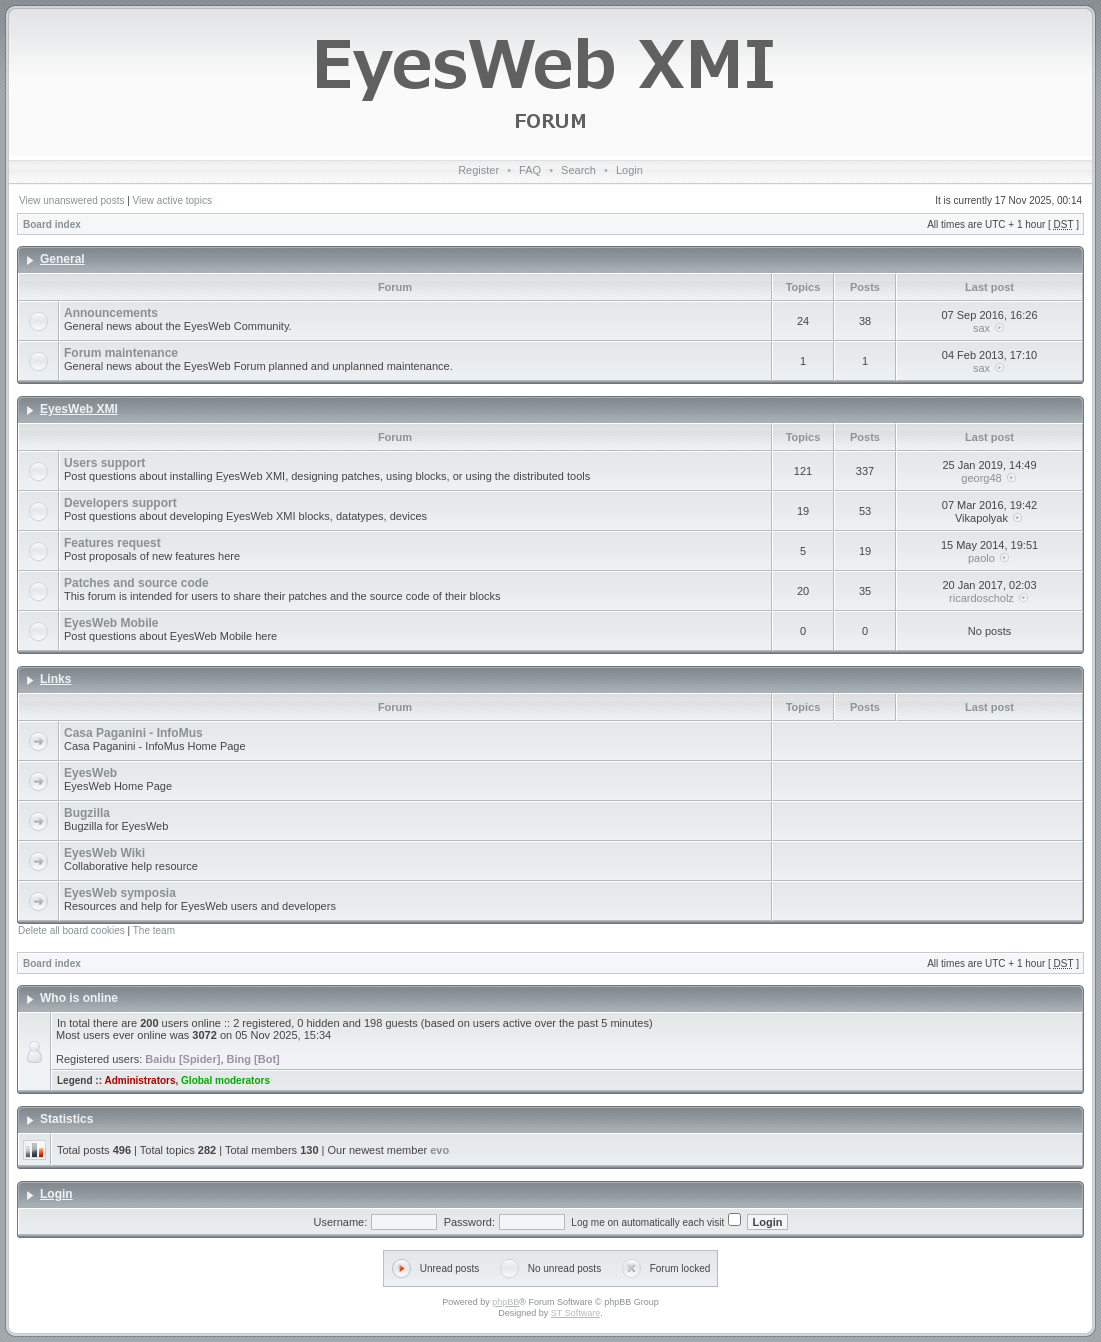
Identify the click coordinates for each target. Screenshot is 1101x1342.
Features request (112, 543)
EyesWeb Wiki (104, 853)
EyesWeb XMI (79, 409)
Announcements (111, 313)
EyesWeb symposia (120, 893)
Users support (104, 463)
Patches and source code (136, 583)
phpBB (505, 1302)
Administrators (139, 1080)
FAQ (530, 170)
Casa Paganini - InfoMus (133, 733)
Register (478, 170)
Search (578, 170)
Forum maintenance (121, 353)
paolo (981, 558)
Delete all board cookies (71, 930)
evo (439, 1150)
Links (55, 679)
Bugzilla (87, 813)
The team (154, 930)
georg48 (981, 478)
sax (981, 328)
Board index (52, 224)
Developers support (120, 503)
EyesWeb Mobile (111, 623)
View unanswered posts (71, 200)
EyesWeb (90, 773)
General (62, 259)
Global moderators (225, 1080)
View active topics (172, 200)
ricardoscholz (981, 598)
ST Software (575, 1313)
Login (629, 170)
